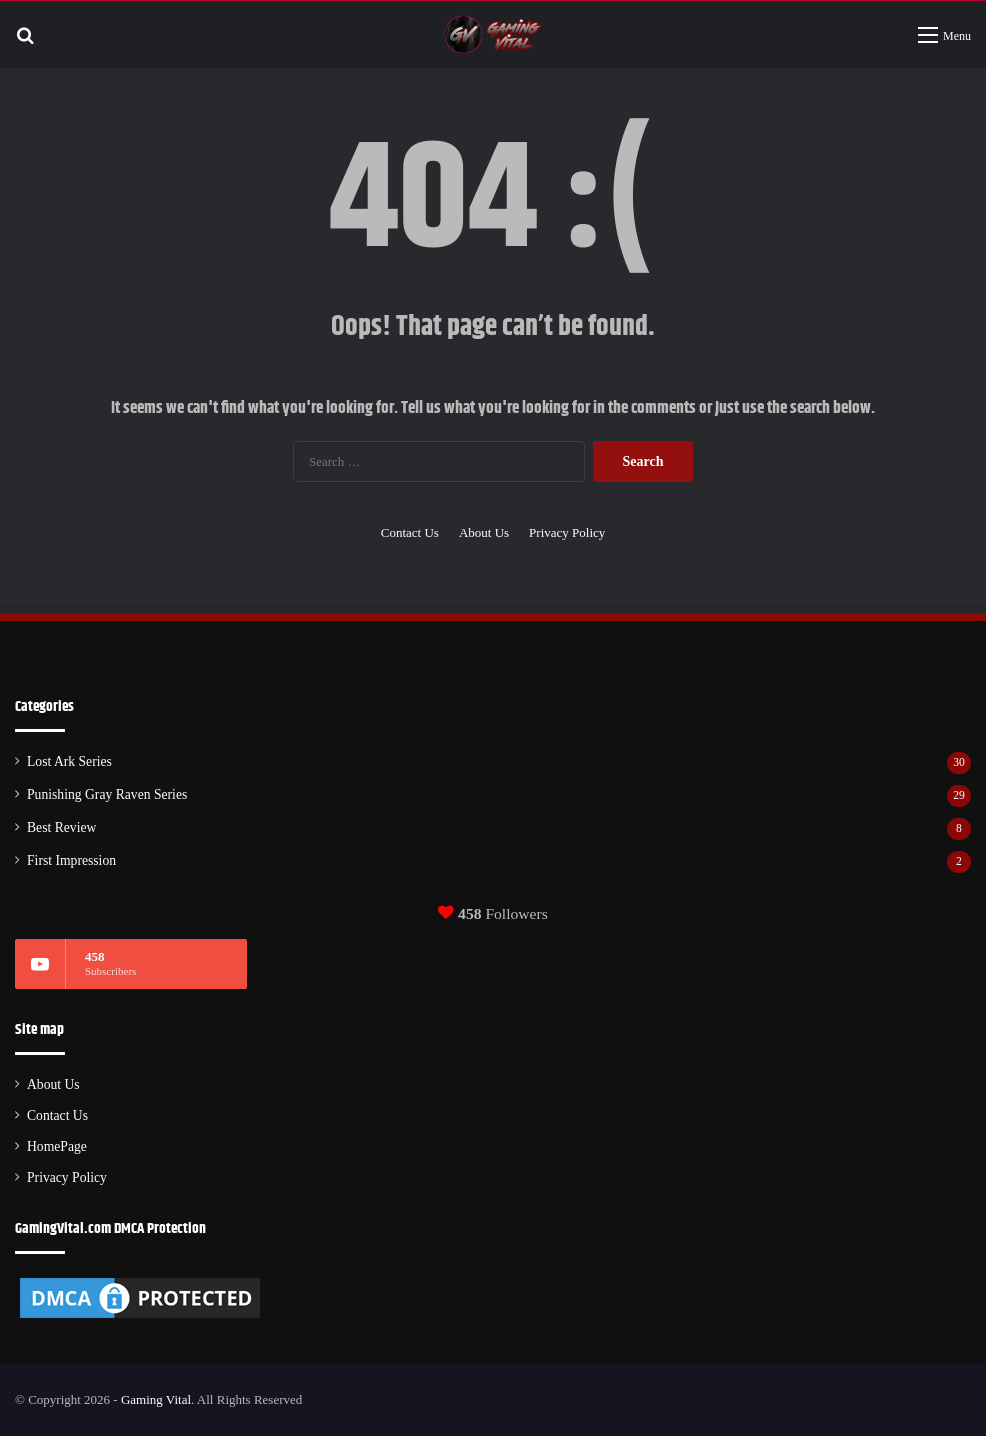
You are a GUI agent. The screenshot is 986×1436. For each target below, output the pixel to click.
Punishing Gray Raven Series (107, 794)
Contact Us (410, 532)
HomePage (57, 1146)
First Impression (71, 860)
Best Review (61, 827)
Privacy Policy (567, 532)
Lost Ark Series (69, 761)
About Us (484, 532)
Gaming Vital (156, 1399)
